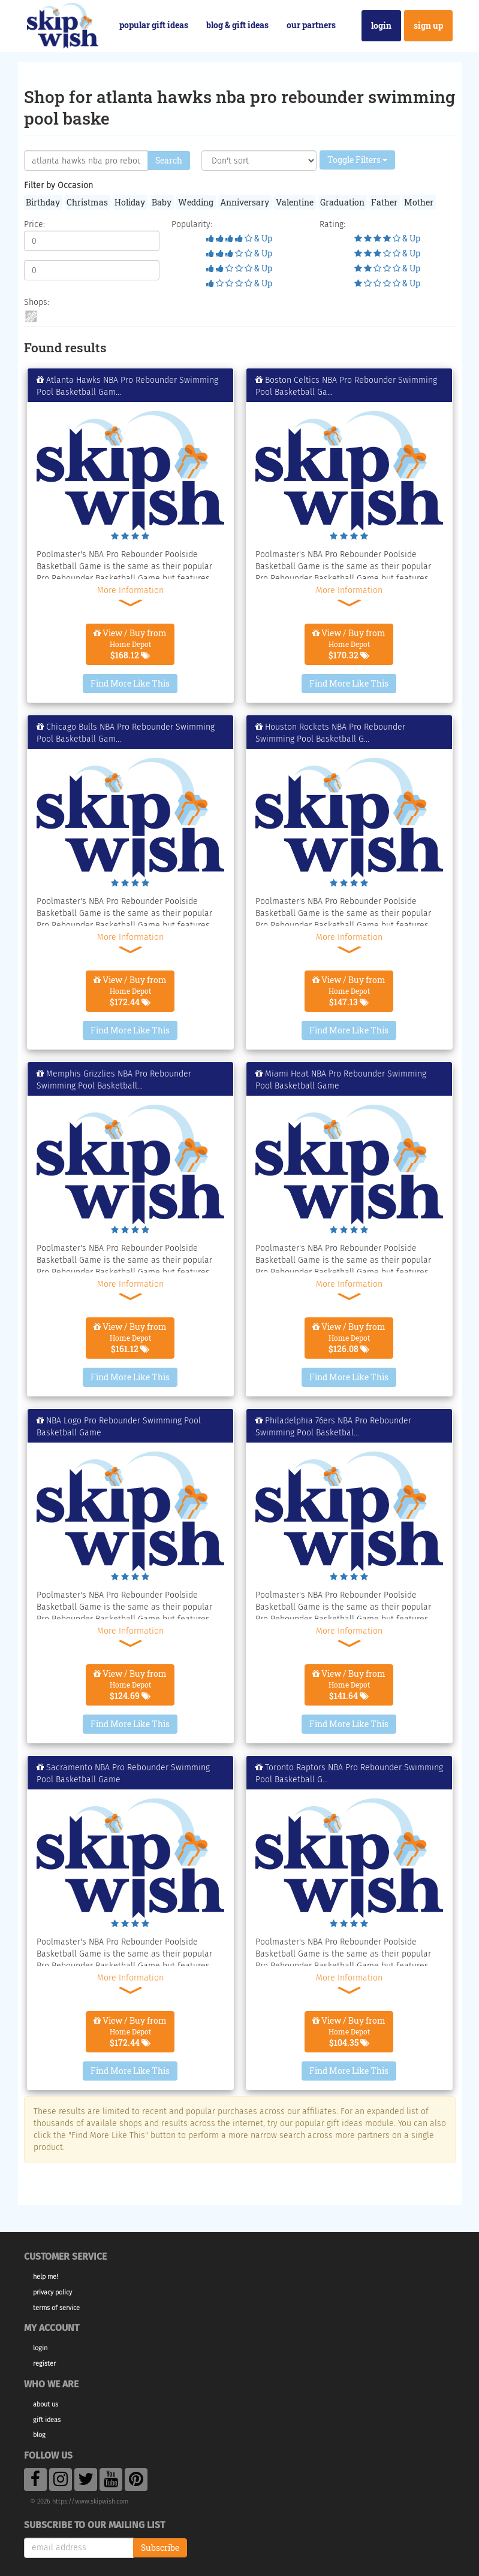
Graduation (342, 202)
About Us (45, 2404)
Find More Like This (130, 683)
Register (44, 2364)
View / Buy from (130, 644)
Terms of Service (56, 2308)
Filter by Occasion (58, 185)
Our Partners (311, 25)
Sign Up (428, 25)
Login (381, 25)
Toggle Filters (357, 159)
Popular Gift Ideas (153, 25)
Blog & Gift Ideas (237, 25)
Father (384, 202)
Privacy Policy (52, 2292)
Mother (418, 202)
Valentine (295, 202)
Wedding (195, 202)
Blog (39, 2435)
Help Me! (45, 2277)
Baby (161, 202)
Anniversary (244, 202)
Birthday (43, 202)
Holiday (130, 202)
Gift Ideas (47, 2420)
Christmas (87, 202)
